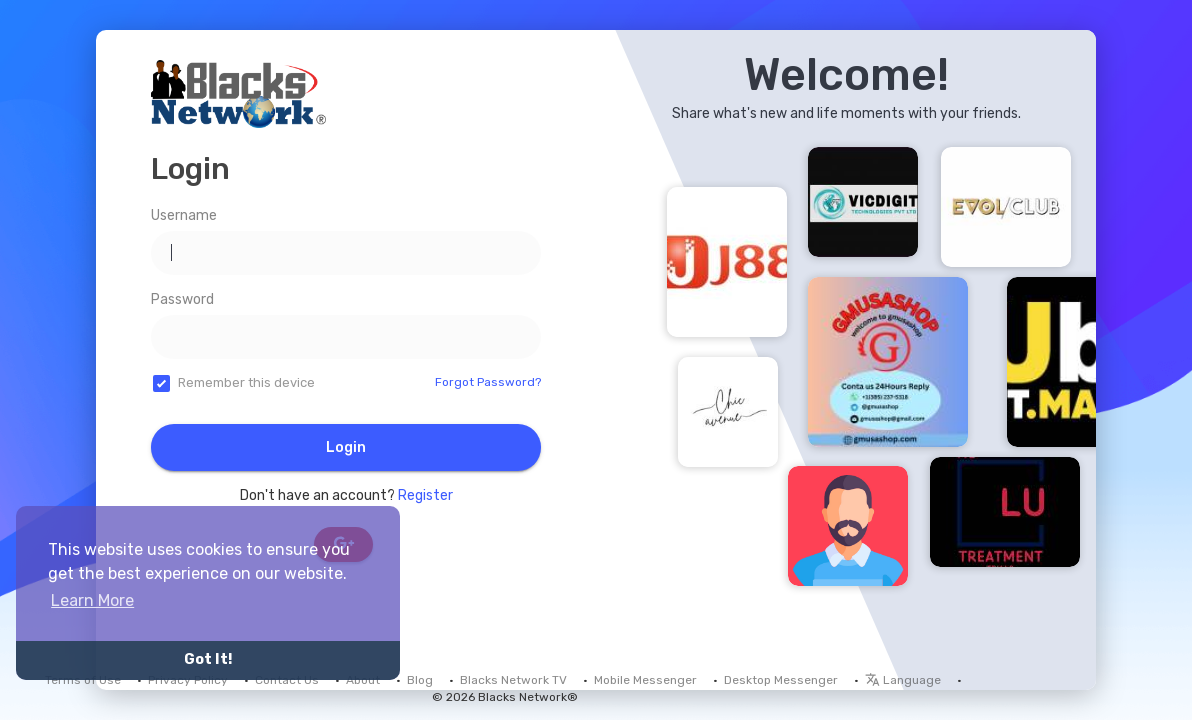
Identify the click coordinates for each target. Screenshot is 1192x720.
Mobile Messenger (645, 680)
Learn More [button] (92, 600)
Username (184, 215)
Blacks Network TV (513, 680)
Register (425, 495)
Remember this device (246, 382)
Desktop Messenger (781, 680)
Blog (420, 680)
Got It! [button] (208, 659)
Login (346, 447)
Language (903, 680)
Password (182, 299)
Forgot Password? (488, 382)
